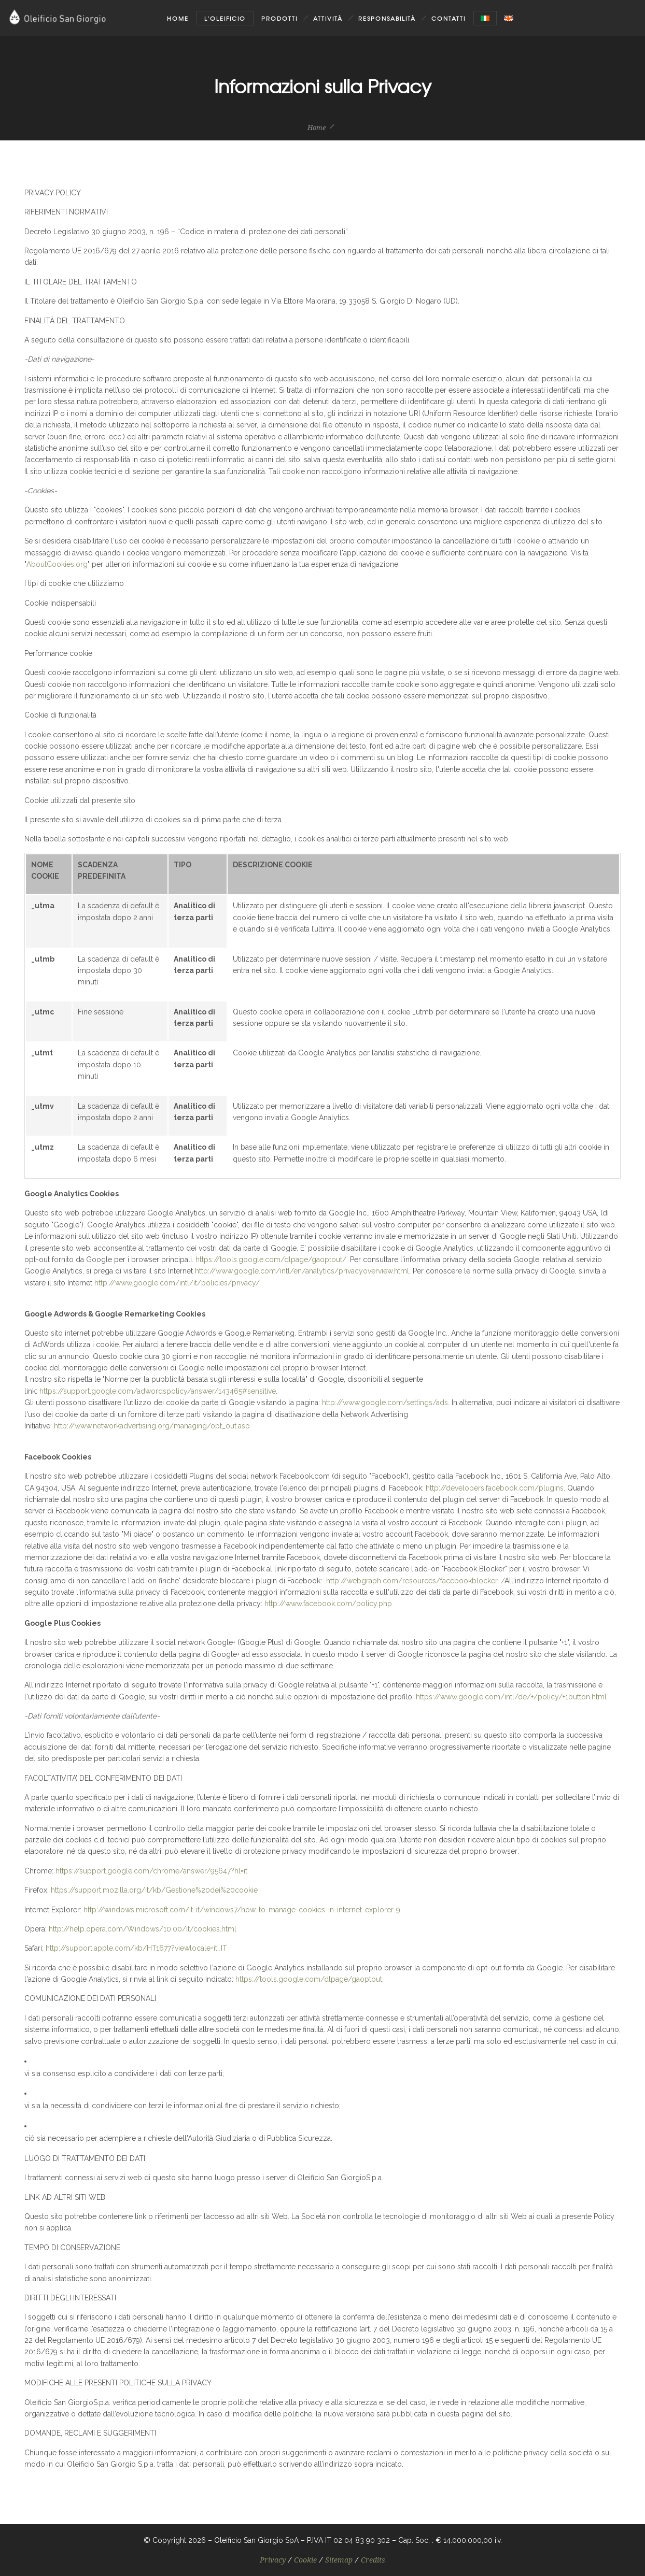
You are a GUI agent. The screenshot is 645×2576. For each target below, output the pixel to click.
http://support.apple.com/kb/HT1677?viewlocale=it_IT (136, 1948)
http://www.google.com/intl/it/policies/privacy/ (177, 1283)
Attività (328, 18)
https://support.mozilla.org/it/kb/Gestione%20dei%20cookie (154, 1890)
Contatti (448, 18)
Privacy (273, 2560)
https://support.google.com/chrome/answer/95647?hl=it (151, 1871)
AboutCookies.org (57, 564)
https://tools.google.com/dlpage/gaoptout (308, 1979)
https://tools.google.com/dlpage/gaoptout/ (270, 1259)
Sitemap (339, 2560)
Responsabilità (387, 18)
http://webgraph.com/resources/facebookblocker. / (415, 1581)
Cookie (305, 2560)
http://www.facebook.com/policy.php (328, 1603)
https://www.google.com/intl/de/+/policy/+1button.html (511, 1697)
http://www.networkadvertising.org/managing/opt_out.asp (152, 1426)
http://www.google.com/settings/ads (385, 1402)
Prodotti (279, 18)
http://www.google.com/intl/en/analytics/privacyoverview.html (302, 1271)
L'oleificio (225, 18)
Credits (373, 2560)
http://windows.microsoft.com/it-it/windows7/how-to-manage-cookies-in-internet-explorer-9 (241, 1910)
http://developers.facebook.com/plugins (495, 1488)
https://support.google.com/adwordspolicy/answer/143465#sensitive (157, 1391)
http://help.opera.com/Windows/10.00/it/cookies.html (142, 1929)
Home (178, 18)
